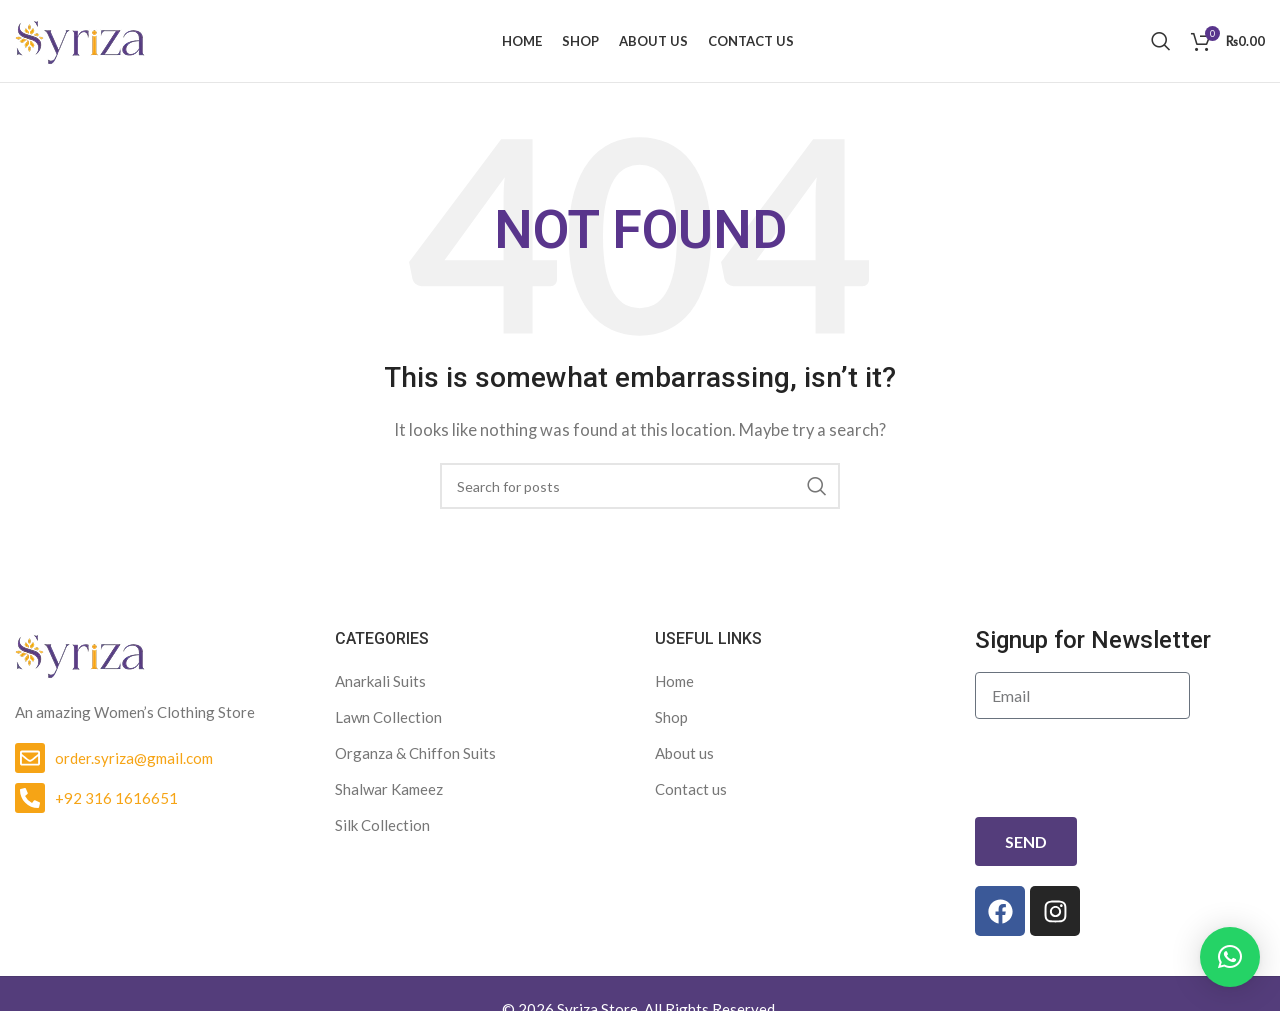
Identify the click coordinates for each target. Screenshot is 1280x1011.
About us (684, 761)
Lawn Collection (388, 725)
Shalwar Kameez (389, 797)
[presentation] (1127, 777)
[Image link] (80, 661)
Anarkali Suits (380, 689)
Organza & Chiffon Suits (415, 761)
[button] (1230, 957)
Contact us (691, 797)
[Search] (1161, 45)
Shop (671, 725)
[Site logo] (80, 43)
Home (674, 689)
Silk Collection (382, 833)
